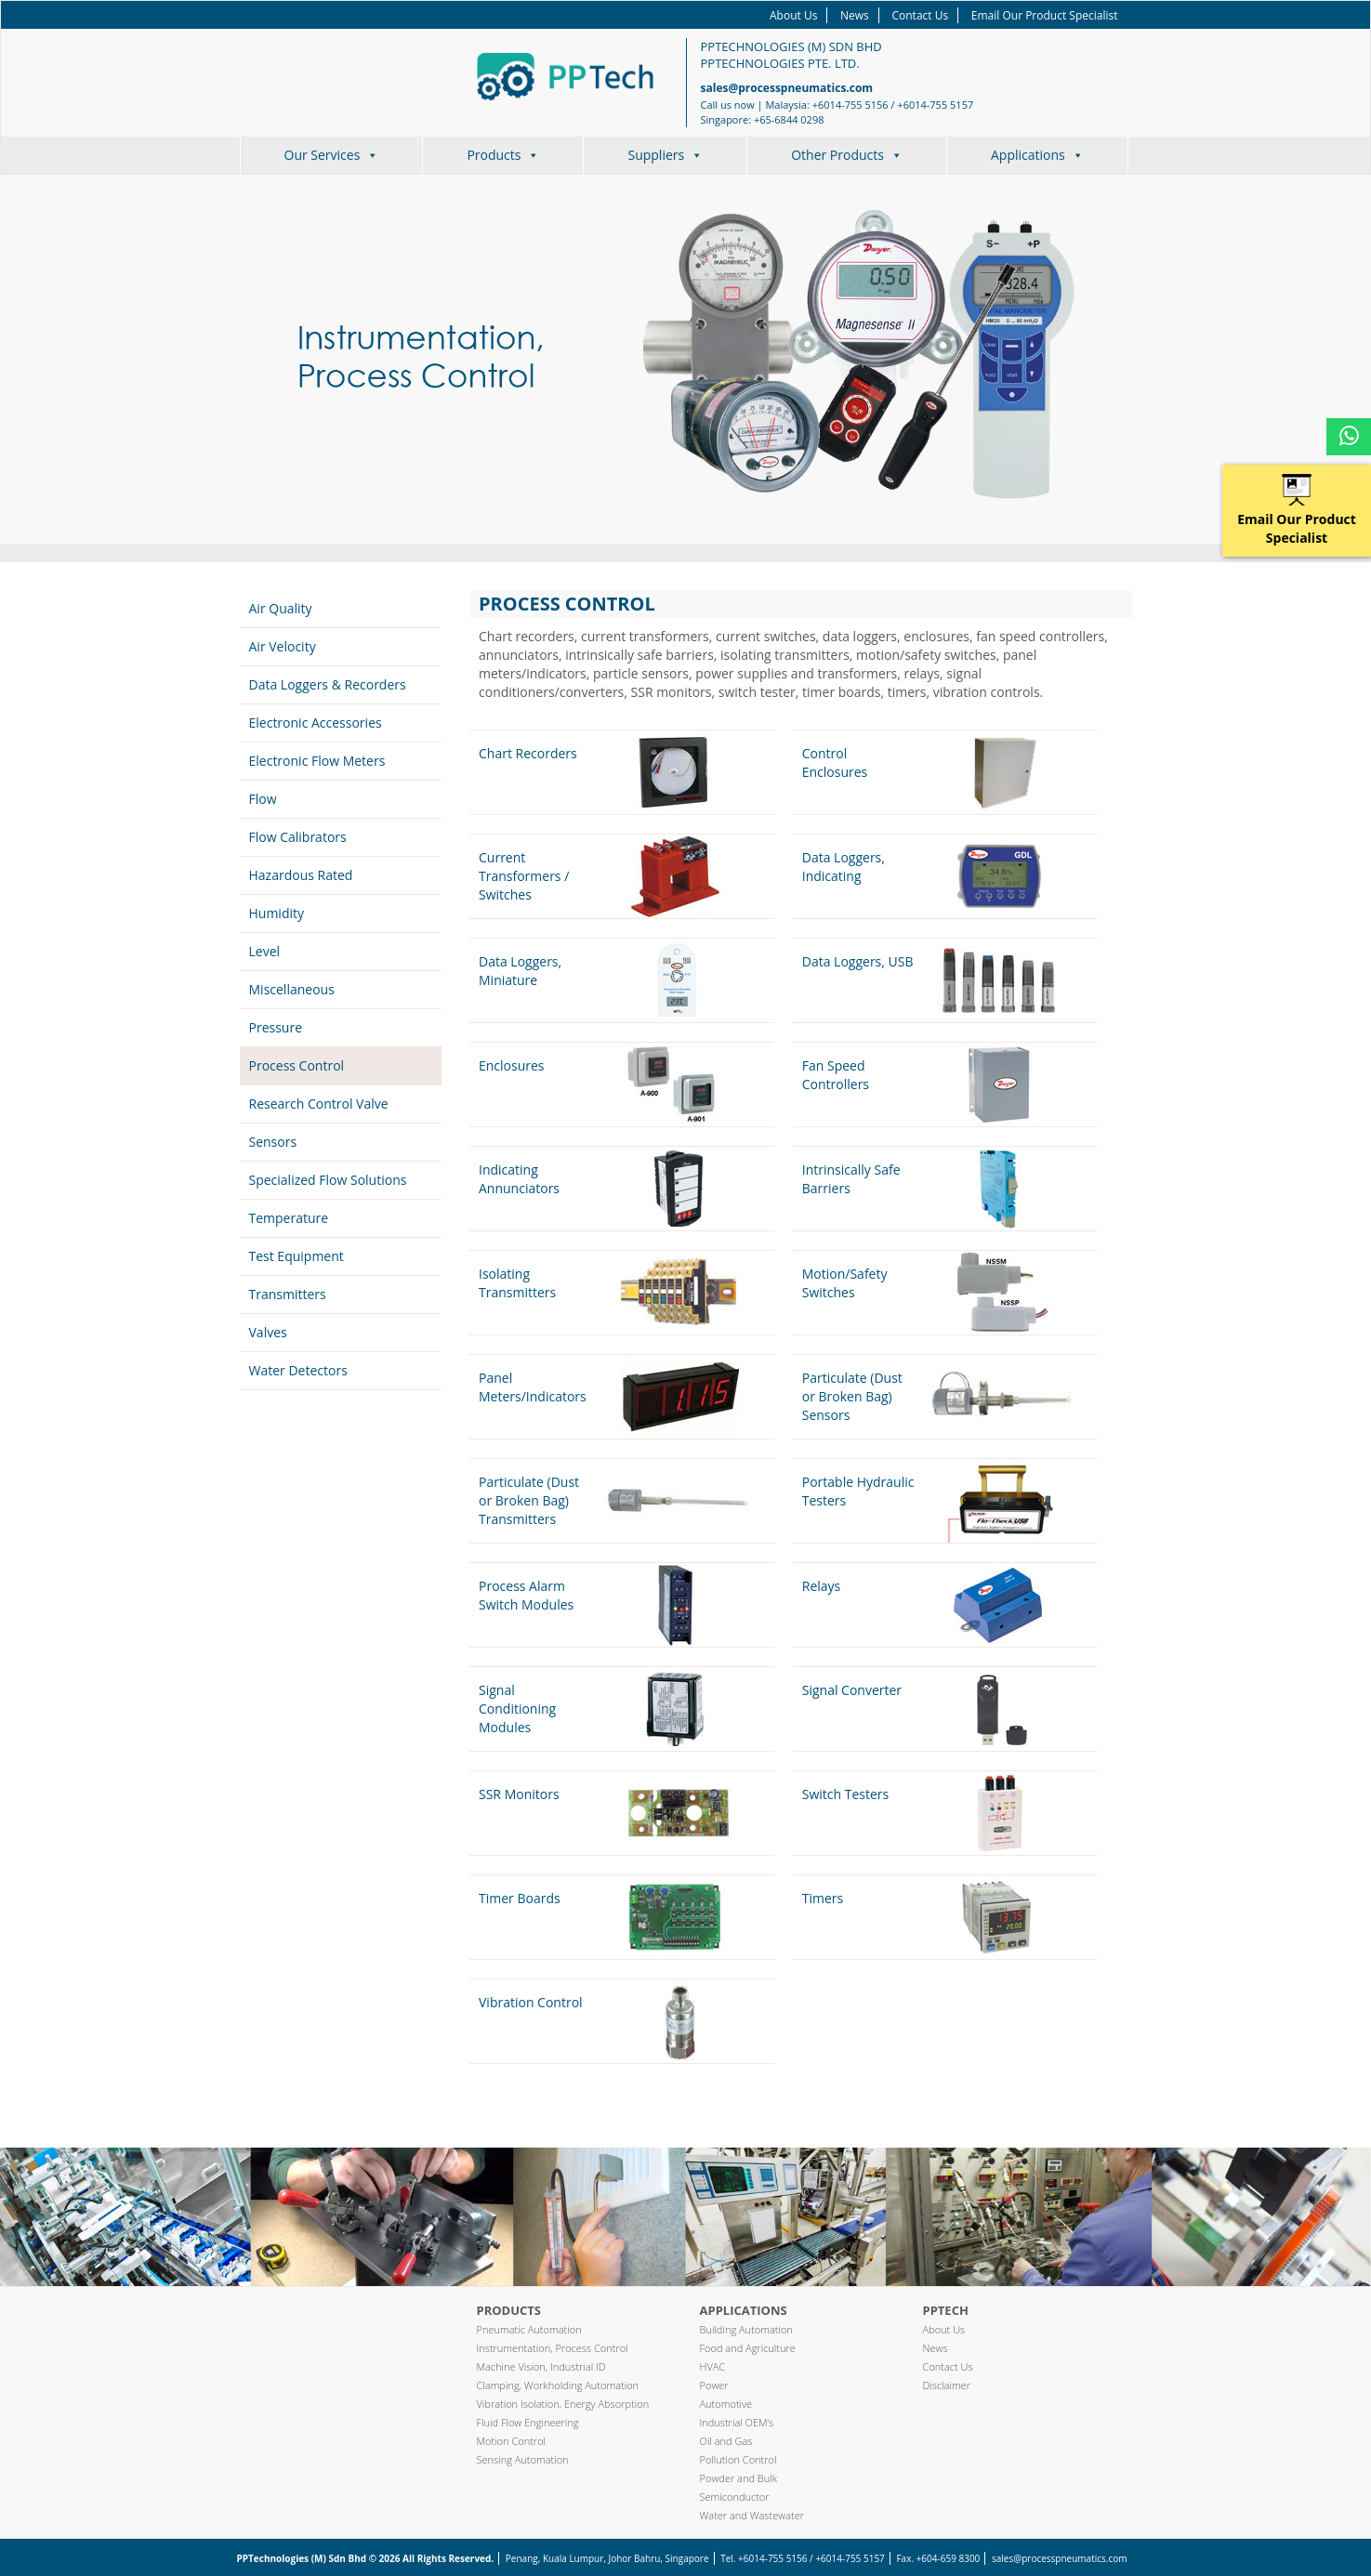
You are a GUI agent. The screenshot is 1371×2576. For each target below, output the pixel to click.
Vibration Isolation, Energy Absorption (563, 2404)
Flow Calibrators (298, 837)
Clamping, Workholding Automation (558, 2385)
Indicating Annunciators (519, 1179)
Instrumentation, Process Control (552, 2348)
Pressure (276, 1027)
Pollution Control (738, 2459)
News (854, 15)
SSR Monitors (519, 1794)
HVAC (713, 2366)
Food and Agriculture (748, 2348)
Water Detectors (298, 1370)
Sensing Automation (523, 2459)
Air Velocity (282, 646)
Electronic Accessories (315, 722)
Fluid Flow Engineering (528, 2422)
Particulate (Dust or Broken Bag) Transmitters (529, 1500)
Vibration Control (531, 2002)
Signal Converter (852, 1690)
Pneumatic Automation (529, 2329)
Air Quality (280, 608)
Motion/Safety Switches (845, 1283)
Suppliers (665, 155)
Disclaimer (946, 2385)
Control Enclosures (835, 762)
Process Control (297, 1065)
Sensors (273, 1141)
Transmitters (287, 1294)
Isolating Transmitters (517, 1283)
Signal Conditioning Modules (517, 1708)
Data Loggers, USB (858, 961)
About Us (793, 15)
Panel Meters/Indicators (533, 1387)
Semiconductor (735, 2497)
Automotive (726, 2404)
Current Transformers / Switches (524, 875)
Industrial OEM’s (737, 2422)
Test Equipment (296, 1256)
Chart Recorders (528, 753)
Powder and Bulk (739, 2478)
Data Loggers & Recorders (327, 684)
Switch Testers (845, 1794)
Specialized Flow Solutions (328, 1180)
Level (265, 951)
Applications (1037, 155)
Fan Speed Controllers (835, 1075)
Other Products (847, 155)
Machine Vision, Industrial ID (541, 2366)
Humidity (277, 913)
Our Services (331, 155)
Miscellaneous (292, 989)
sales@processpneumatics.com (787, 88)
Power (714, 2385)
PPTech (946, 2310)
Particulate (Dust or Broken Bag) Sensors (852, 1396)
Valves (268, 1332)
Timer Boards (519, 1898)
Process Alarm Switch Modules (526, 1595)
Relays (821, 1586)
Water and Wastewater (752, 2515)
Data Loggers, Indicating (843, 866)
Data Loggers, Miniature (520, 971)
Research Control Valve (319, 1103)
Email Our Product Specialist (1044, 15)
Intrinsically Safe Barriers (851, 1179)
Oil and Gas (726, 2441)
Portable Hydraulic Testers (858, 1491)
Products (503, 155)
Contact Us (919, 15)
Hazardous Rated (301, 875)
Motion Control (512, 2441)
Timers (822, 1898)
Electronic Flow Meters (317, 760)
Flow (263, 799)
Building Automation (746, 2329)
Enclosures (512, 1065)
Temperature (289, 1218)
